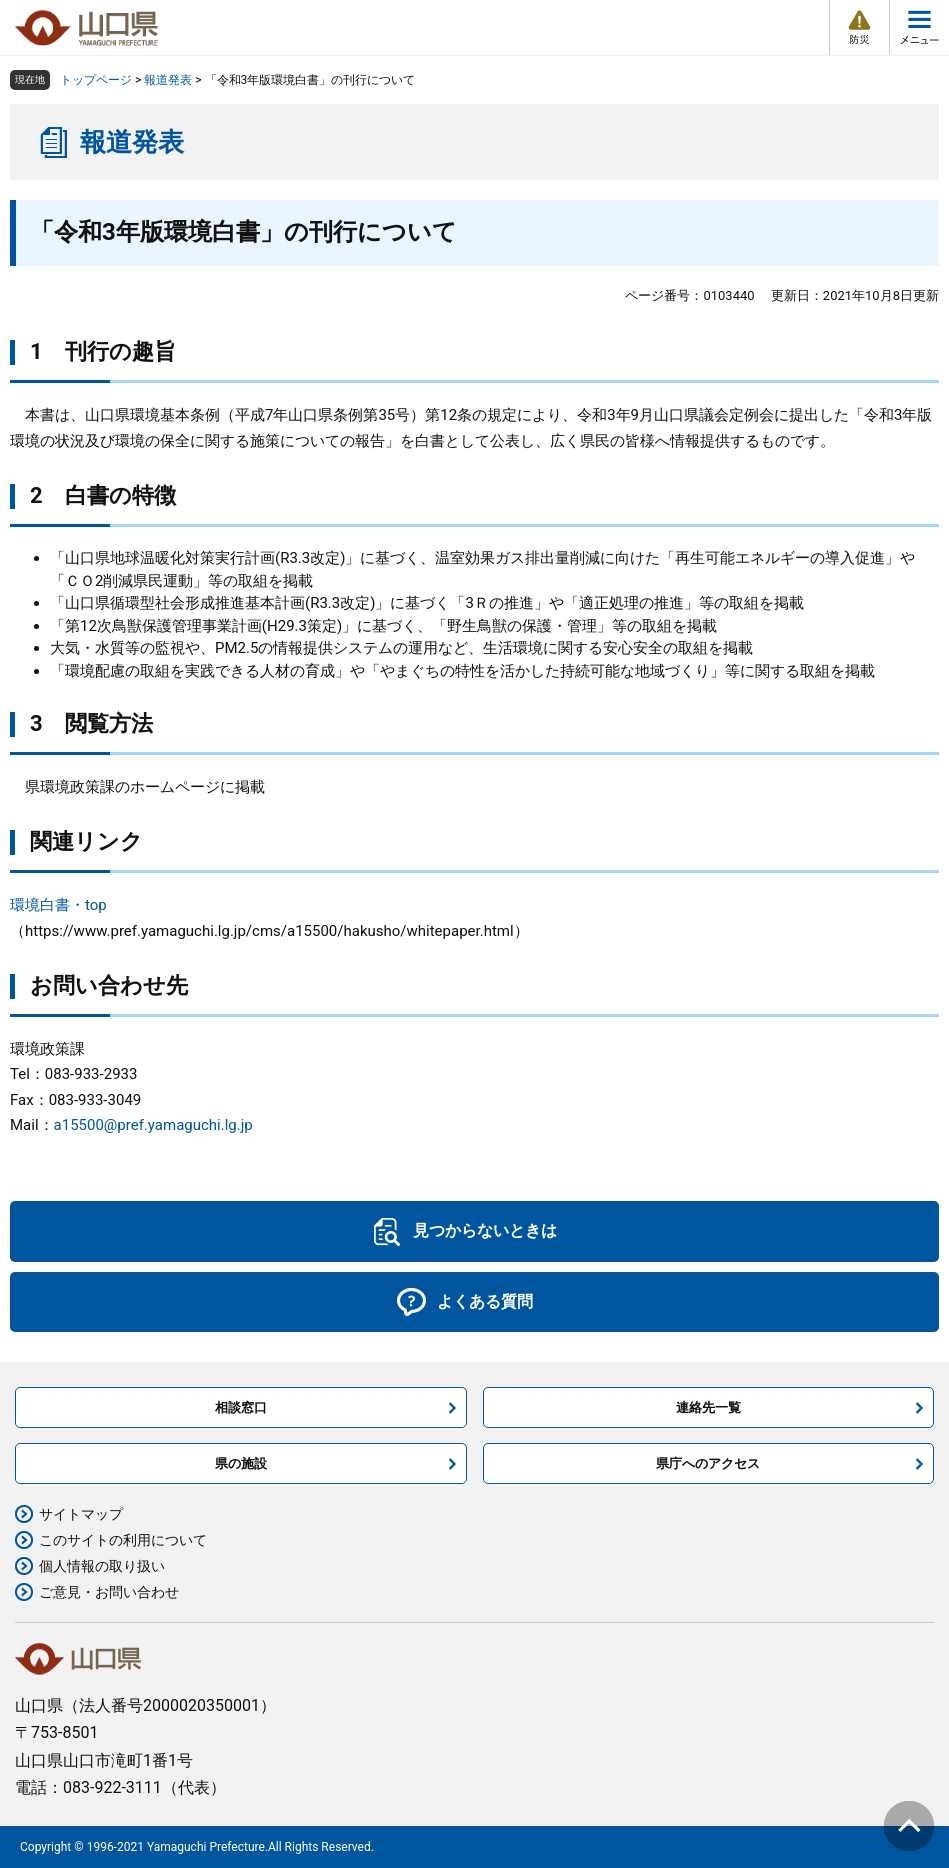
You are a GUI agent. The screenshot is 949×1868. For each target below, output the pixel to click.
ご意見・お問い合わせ (109, 1592)
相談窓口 (241, 1407)
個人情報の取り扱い (102, 1566)
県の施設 (241, 1463)
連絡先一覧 (708, 1407)
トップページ (96, 80)
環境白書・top (58, 905)
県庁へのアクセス (708, 1463)
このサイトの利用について (123, 1540)
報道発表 (168, 80)
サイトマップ (81, 1514)
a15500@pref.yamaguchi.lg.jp (153, 1125)
